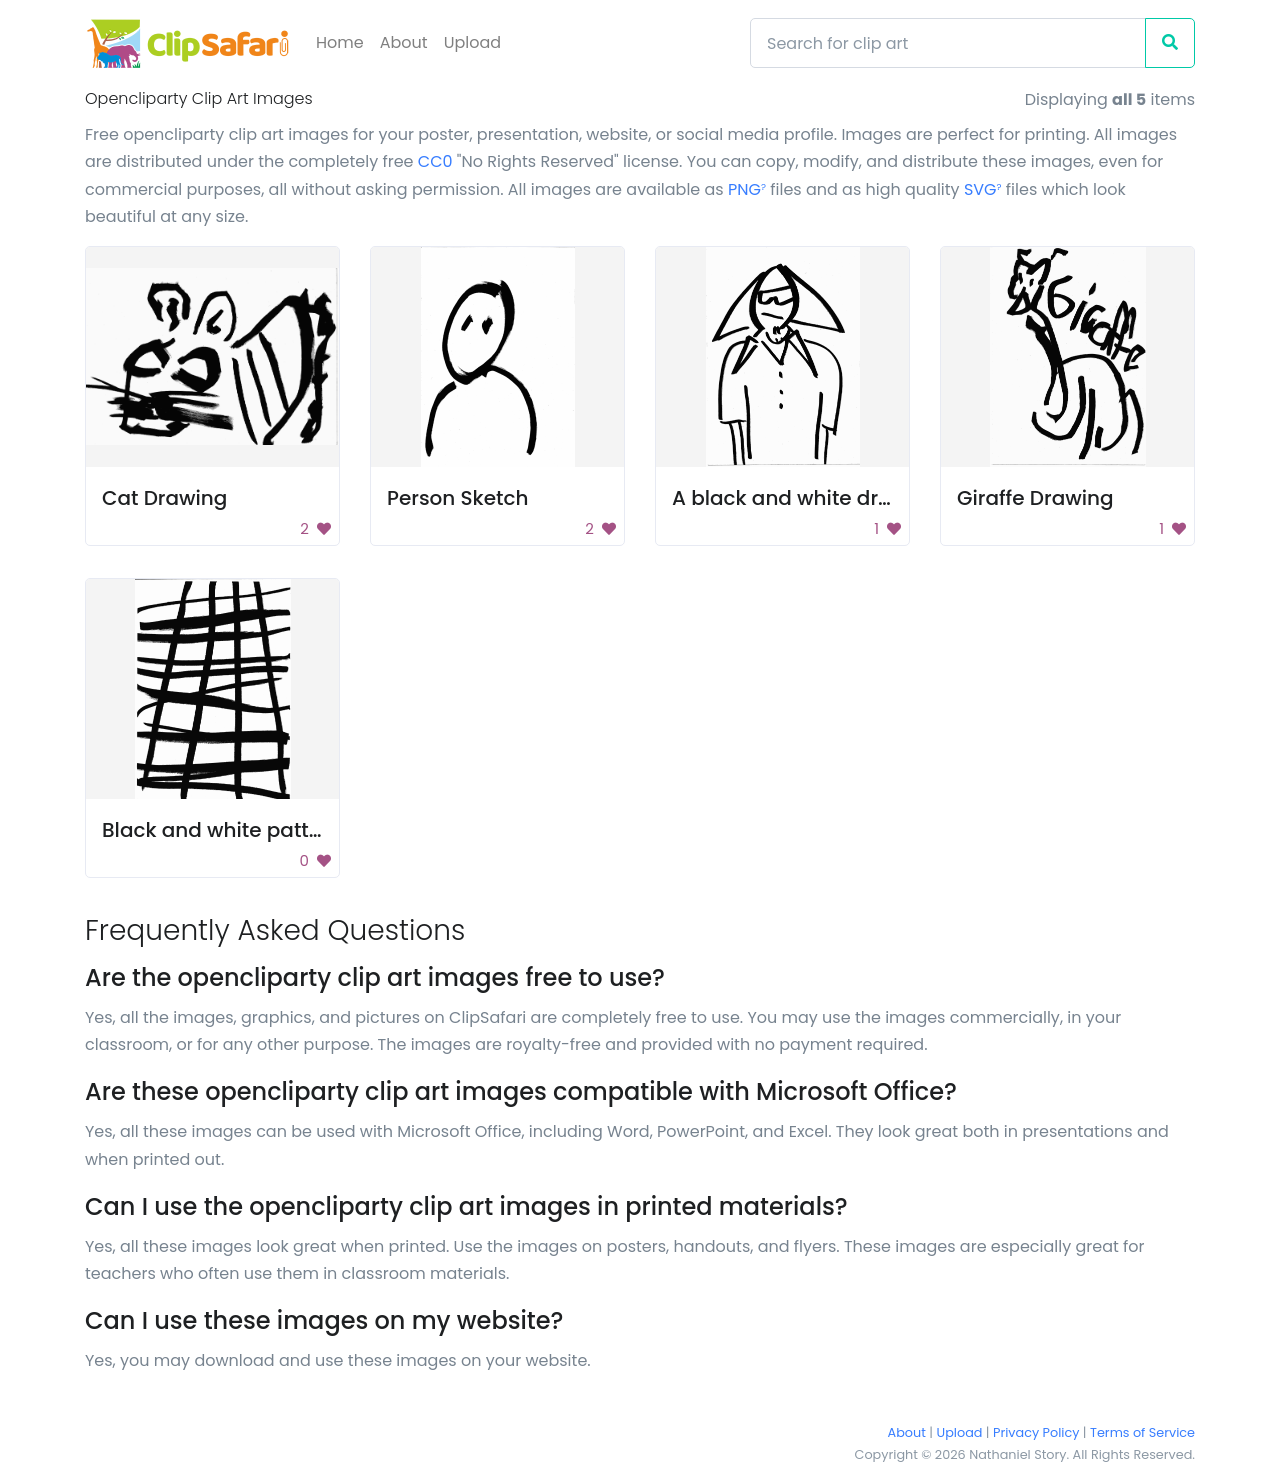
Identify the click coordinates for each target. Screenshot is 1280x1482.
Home (340, 42)
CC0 (435, 161)
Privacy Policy (1036, 1432)
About (404, 42)
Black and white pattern (222, 830)
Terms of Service (1142, 1432)
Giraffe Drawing (1035, 498)
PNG (747, 189)
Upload (472, 42)
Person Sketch (457, 498)
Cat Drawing (164, 498)
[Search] (948, 43)
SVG (983, 189)
